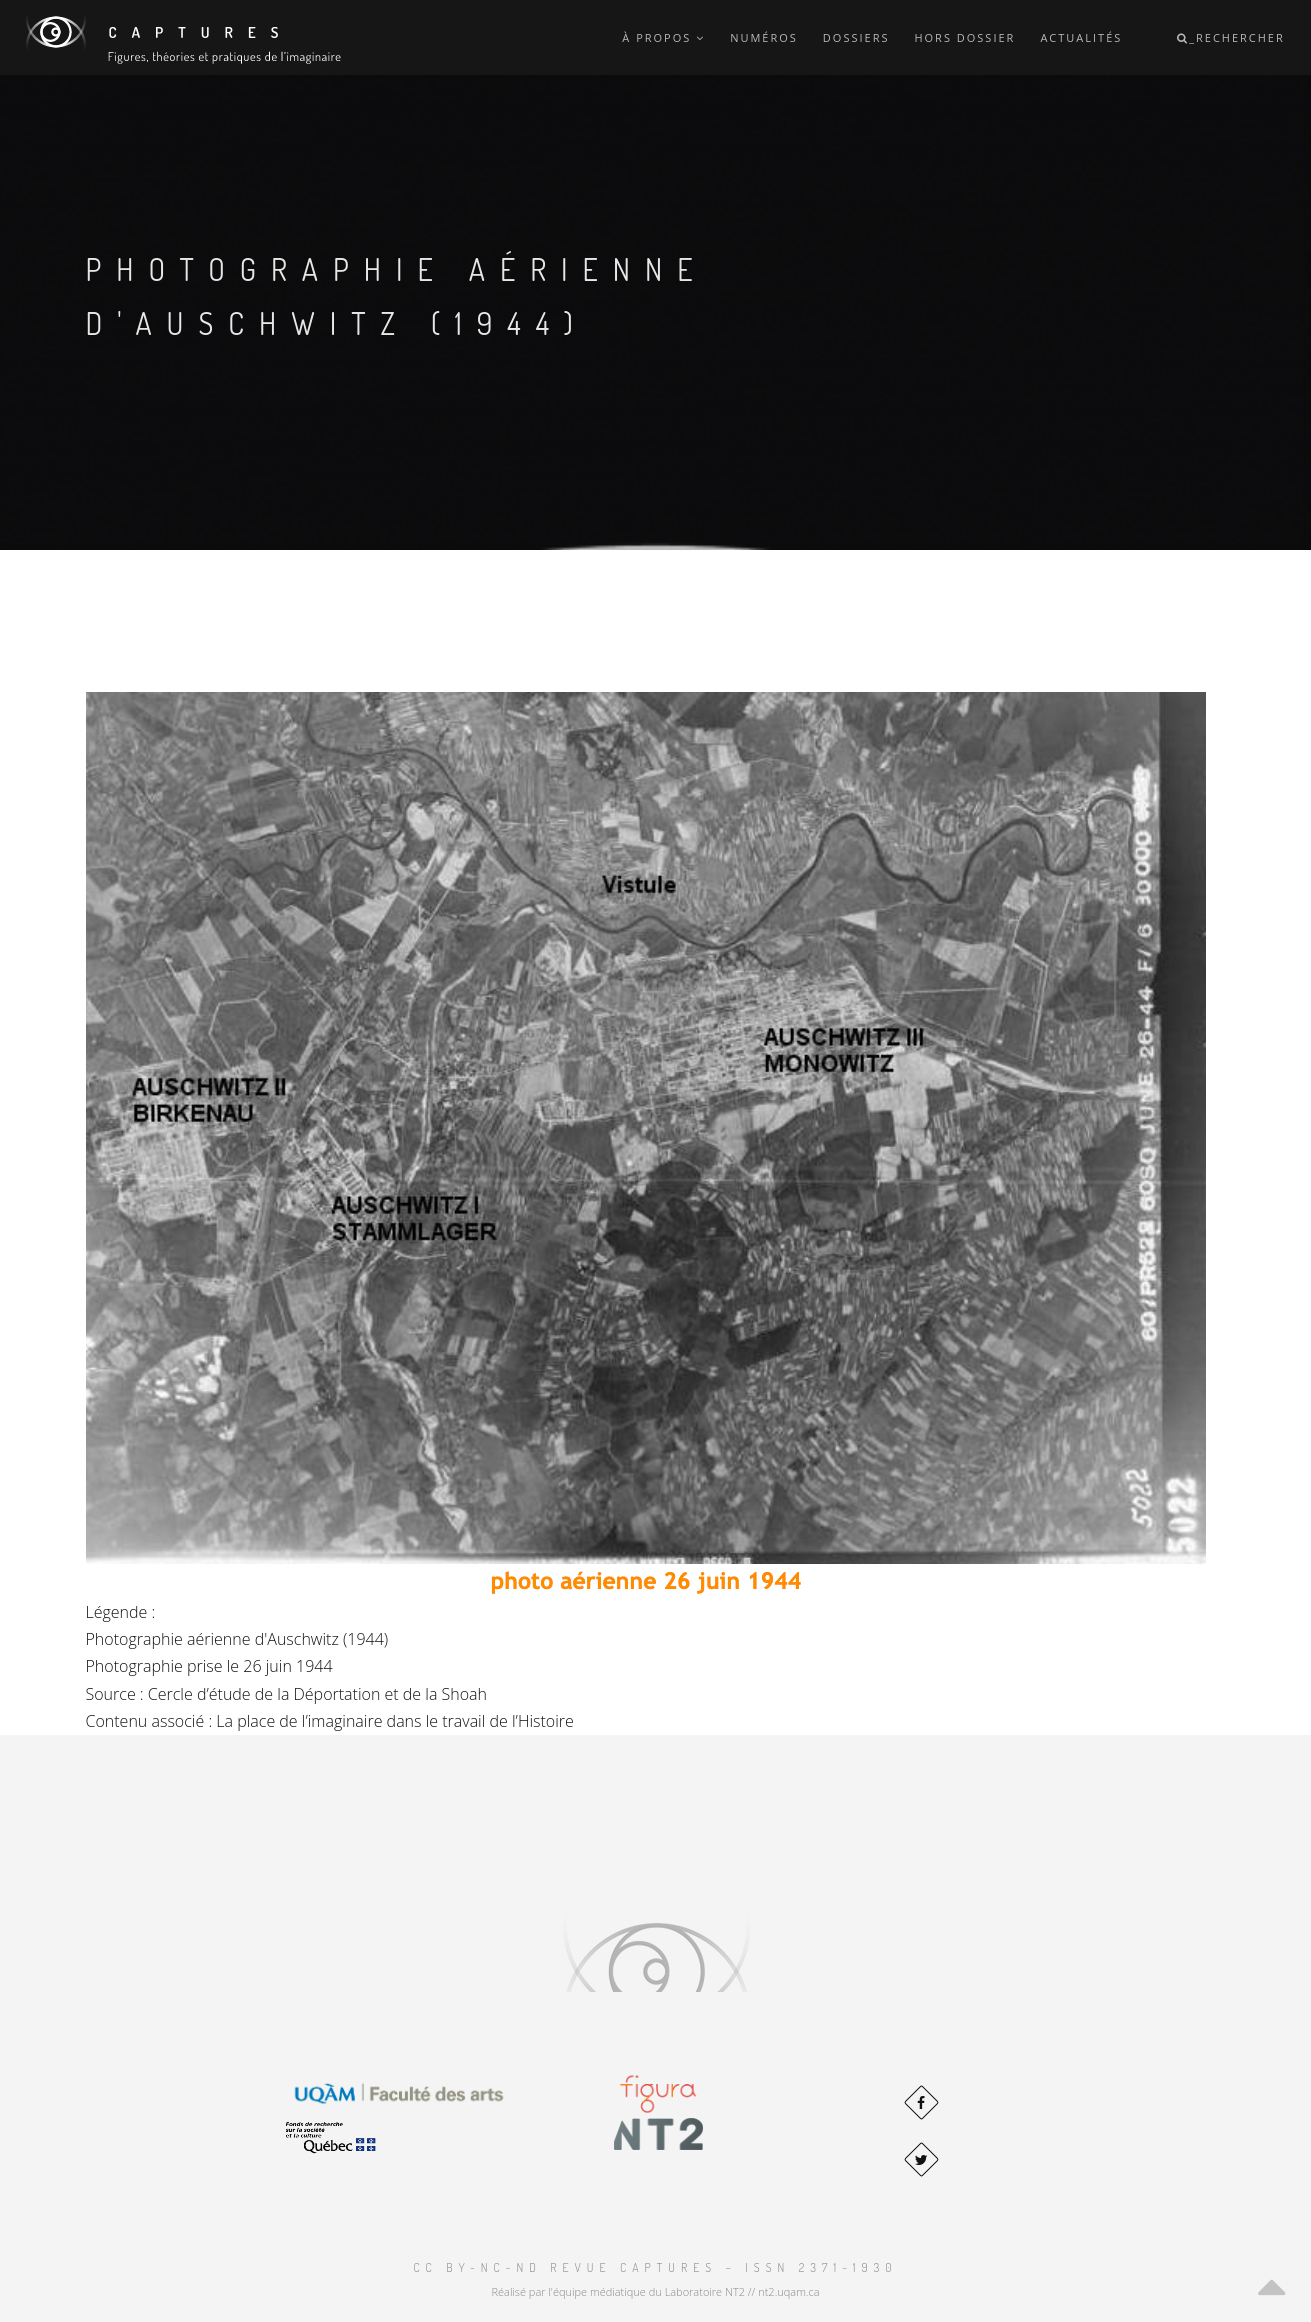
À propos (663, 37)
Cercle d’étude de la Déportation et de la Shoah (317, 1694)
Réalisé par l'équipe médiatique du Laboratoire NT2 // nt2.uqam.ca (655, 2291)
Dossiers (856, 37)
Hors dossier (964, 37)
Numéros (764, 37)
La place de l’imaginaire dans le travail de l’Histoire (395, 1721)
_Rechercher (1231, 37)
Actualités (1081, 37)
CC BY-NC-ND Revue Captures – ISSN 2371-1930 (655, 2267)
